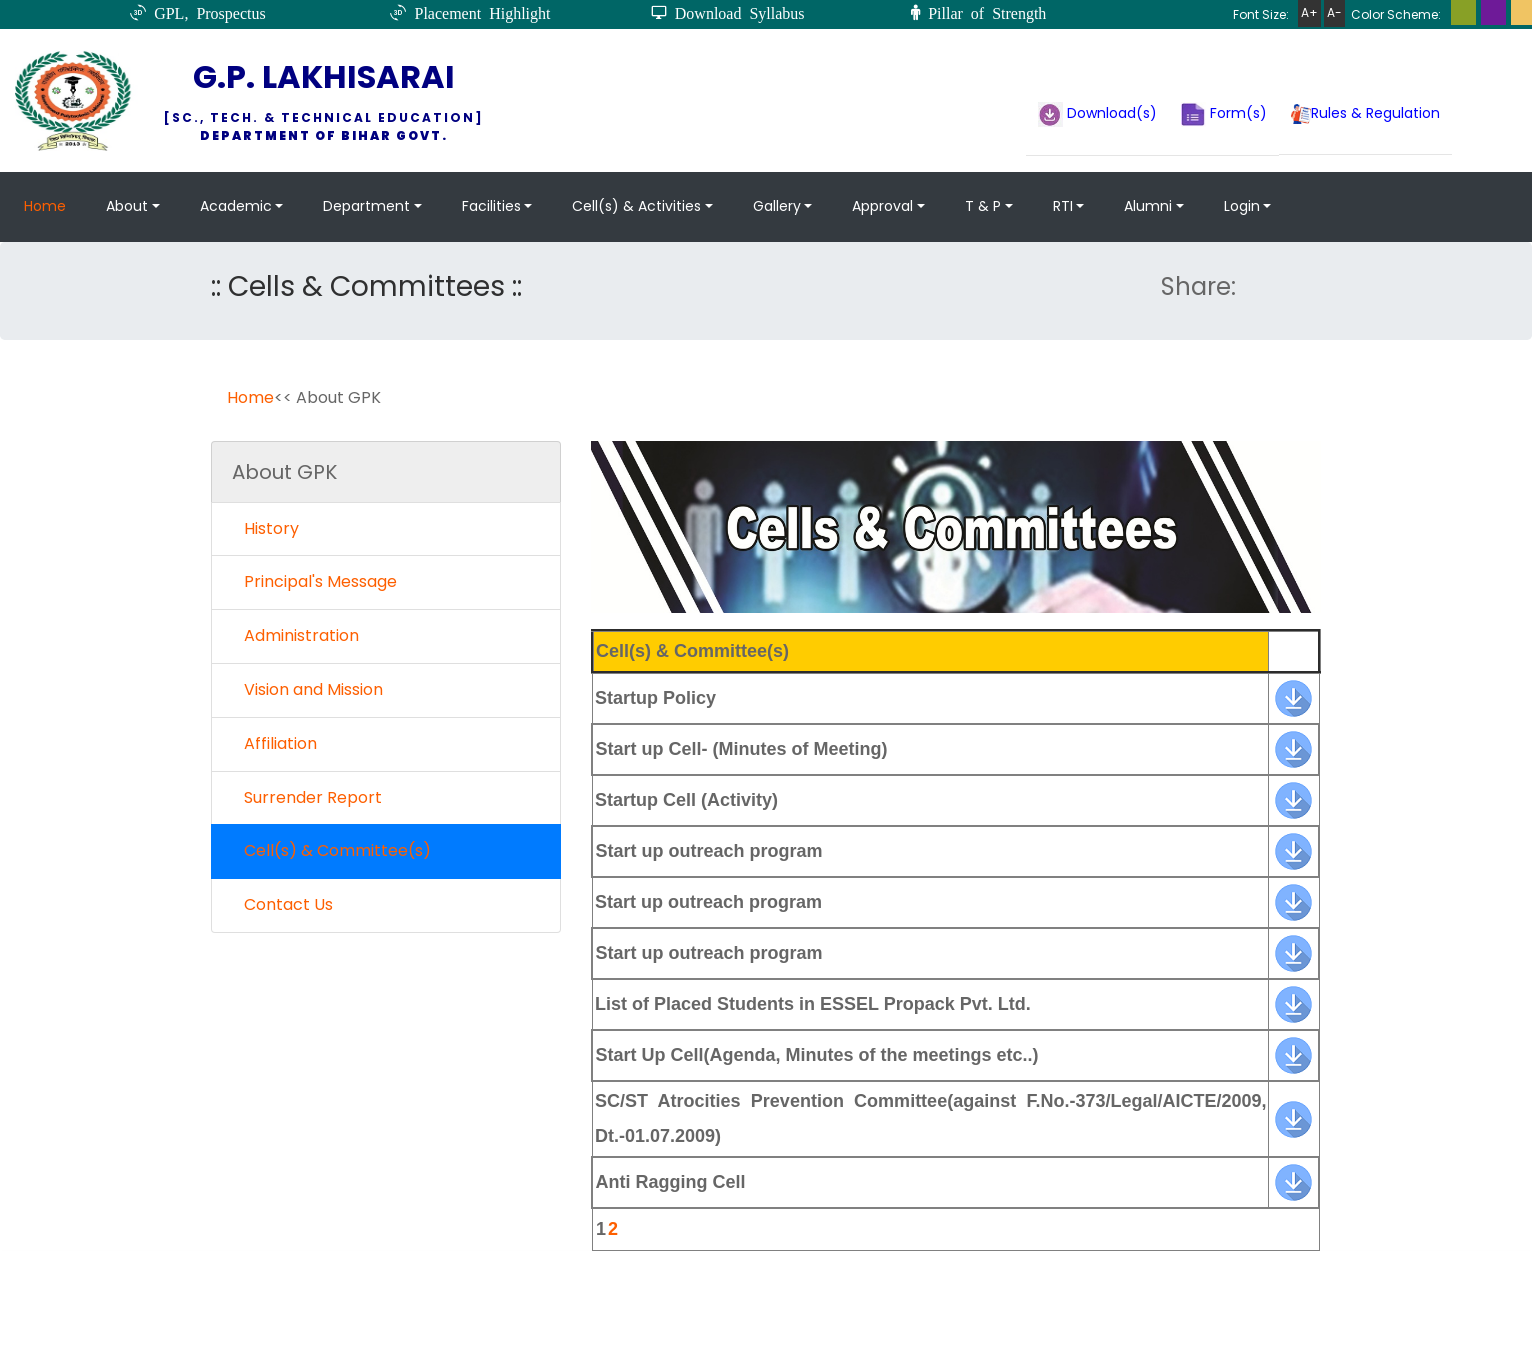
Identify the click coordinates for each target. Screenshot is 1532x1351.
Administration (295, 635)
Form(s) (1224, 114)
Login (1242, 206)
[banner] (1293, 696)
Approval (882, 206)
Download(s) (1097, 114)
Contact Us (282, 904)
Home (45, 206)
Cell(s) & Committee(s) (331, 850)
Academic (236, 206)
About (127, 206)
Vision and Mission (307, 689)
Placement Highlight (478, 12)
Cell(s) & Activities (636, 206)
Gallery (777, 206)
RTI (1063, 206)
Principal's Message (314, 581)
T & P (983, 206)
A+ (1309, 12)
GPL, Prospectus (206, 12)
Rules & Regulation (1365, 113)
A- (1334, 12)
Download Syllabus (736, 12)
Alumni (1148, 206)
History (265, 528)
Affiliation (274, 743)
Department (366, 206)
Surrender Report (307, 797)
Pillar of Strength (983, 12)
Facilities (491, 206)
